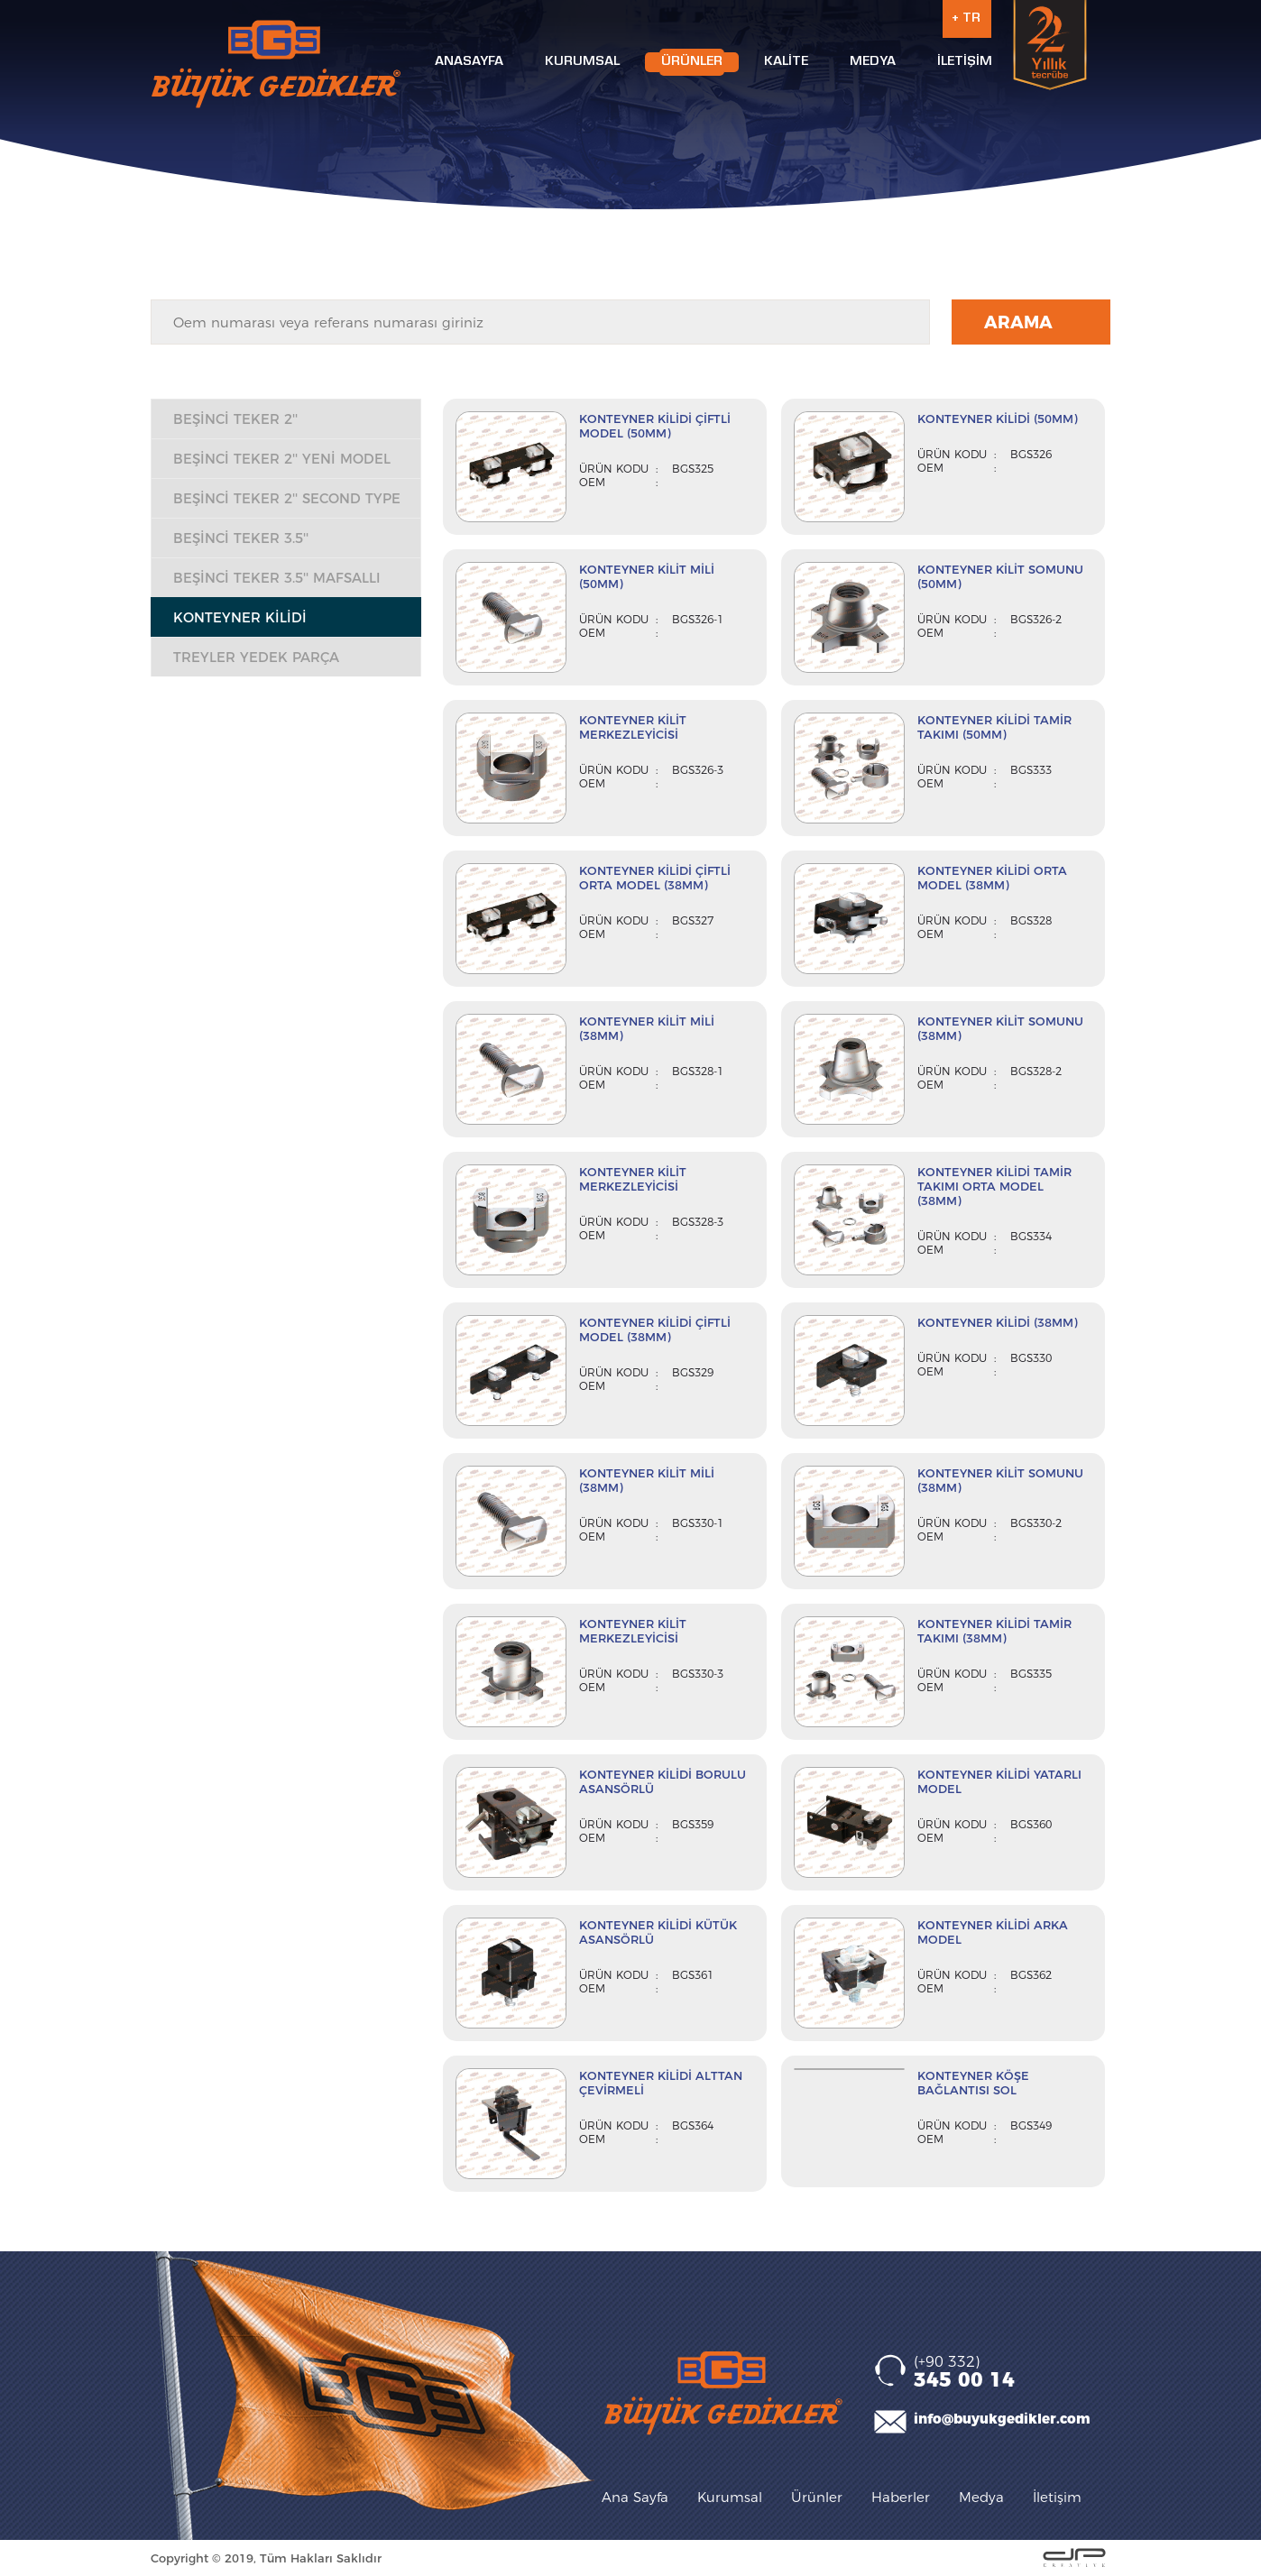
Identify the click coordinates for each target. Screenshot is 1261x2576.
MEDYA (873, 62)
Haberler (900, 2497)
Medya (981, 2497)
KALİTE (786, 62)
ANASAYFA (469, 62)
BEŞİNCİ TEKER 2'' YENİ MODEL (282, 458)
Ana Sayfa (635, 2497)
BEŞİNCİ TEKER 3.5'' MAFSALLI (277, 577)
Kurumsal (729, 2497)
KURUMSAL (582, 62)
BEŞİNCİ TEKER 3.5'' (240, 538)
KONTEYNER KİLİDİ (240, 617)
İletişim (1057, 2497)
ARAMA (1018, 322)
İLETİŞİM (964, 62)
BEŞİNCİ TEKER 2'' (235, 419)
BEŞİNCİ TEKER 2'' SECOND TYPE (286, 498)
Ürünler (816, 2497)
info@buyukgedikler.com (1002, 2418)
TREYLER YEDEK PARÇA (256, 657)
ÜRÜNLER (692, 62)
